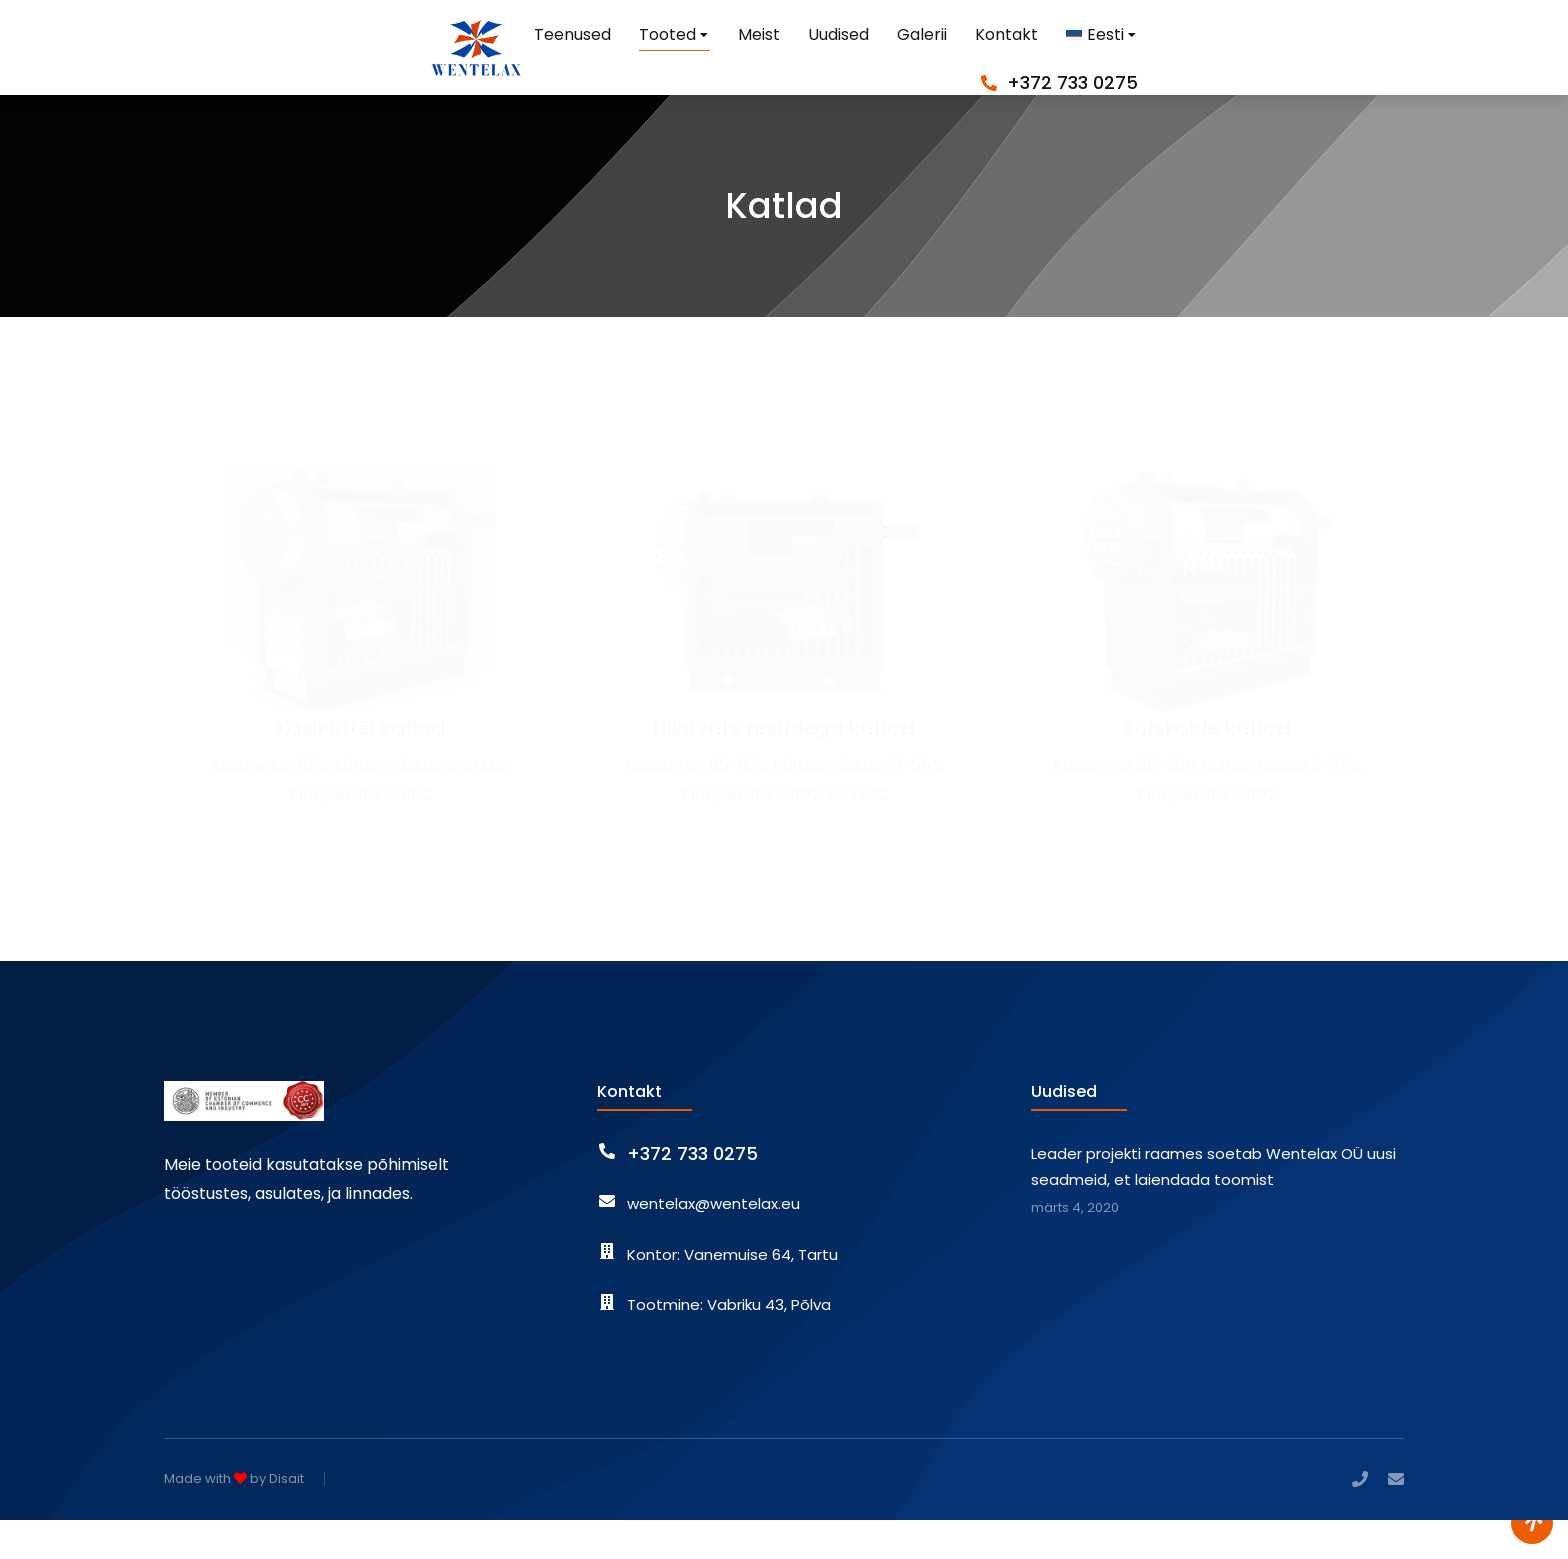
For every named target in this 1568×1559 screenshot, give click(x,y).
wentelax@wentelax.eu (713, 1243)
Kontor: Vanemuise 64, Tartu (732, 1294)
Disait (286, 1518)
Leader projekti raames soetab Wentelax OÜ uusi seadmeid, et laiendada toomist (1213, 1206)
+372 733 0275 (1338, 59)
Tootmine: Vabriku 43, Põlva (729, 1344)
